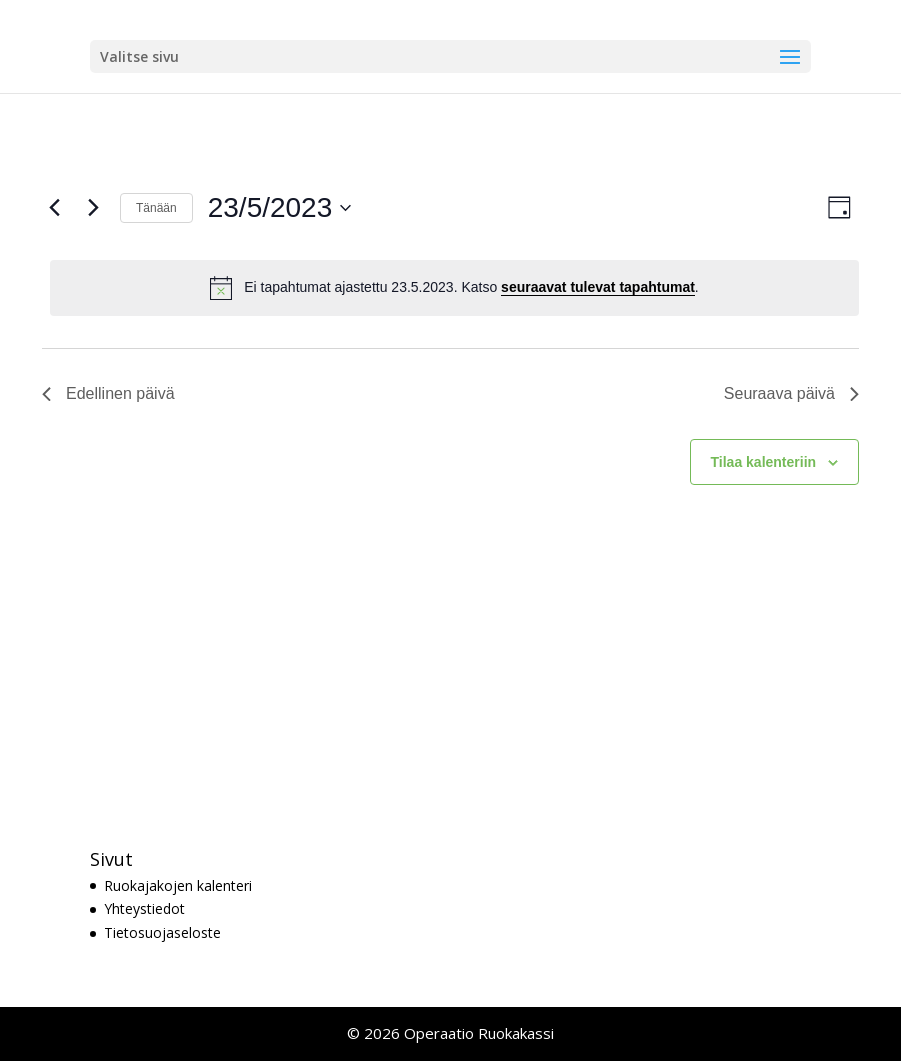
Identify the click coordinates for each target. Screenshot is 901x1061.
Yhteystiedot (144, 908)
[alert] (454, 288)
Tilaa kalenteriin (764, 462)
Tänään (156, 208)
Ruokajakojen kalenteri (178, 885)
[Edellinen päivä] (54, 208)
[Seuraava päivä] (93, 208)
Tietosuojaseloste (162, 932)
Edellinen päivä (108, 393)
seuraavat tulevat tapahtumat (598, 287)
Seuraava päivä (791, 393)
